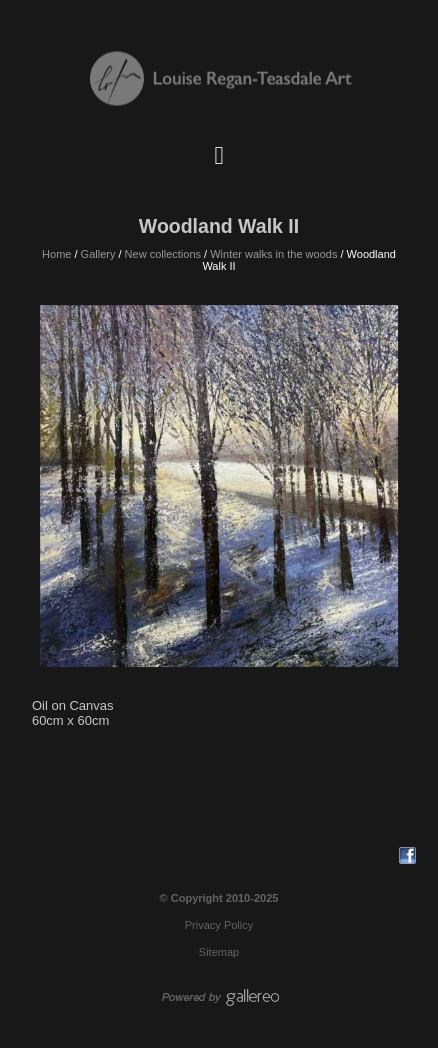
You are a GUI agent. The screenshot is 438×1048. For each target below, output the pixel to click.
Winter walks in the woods (273, 254)
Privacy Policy (219, 925)
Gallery (98, 254)
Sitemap (219, 952)
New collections (163, 254)
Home (56, 254)
